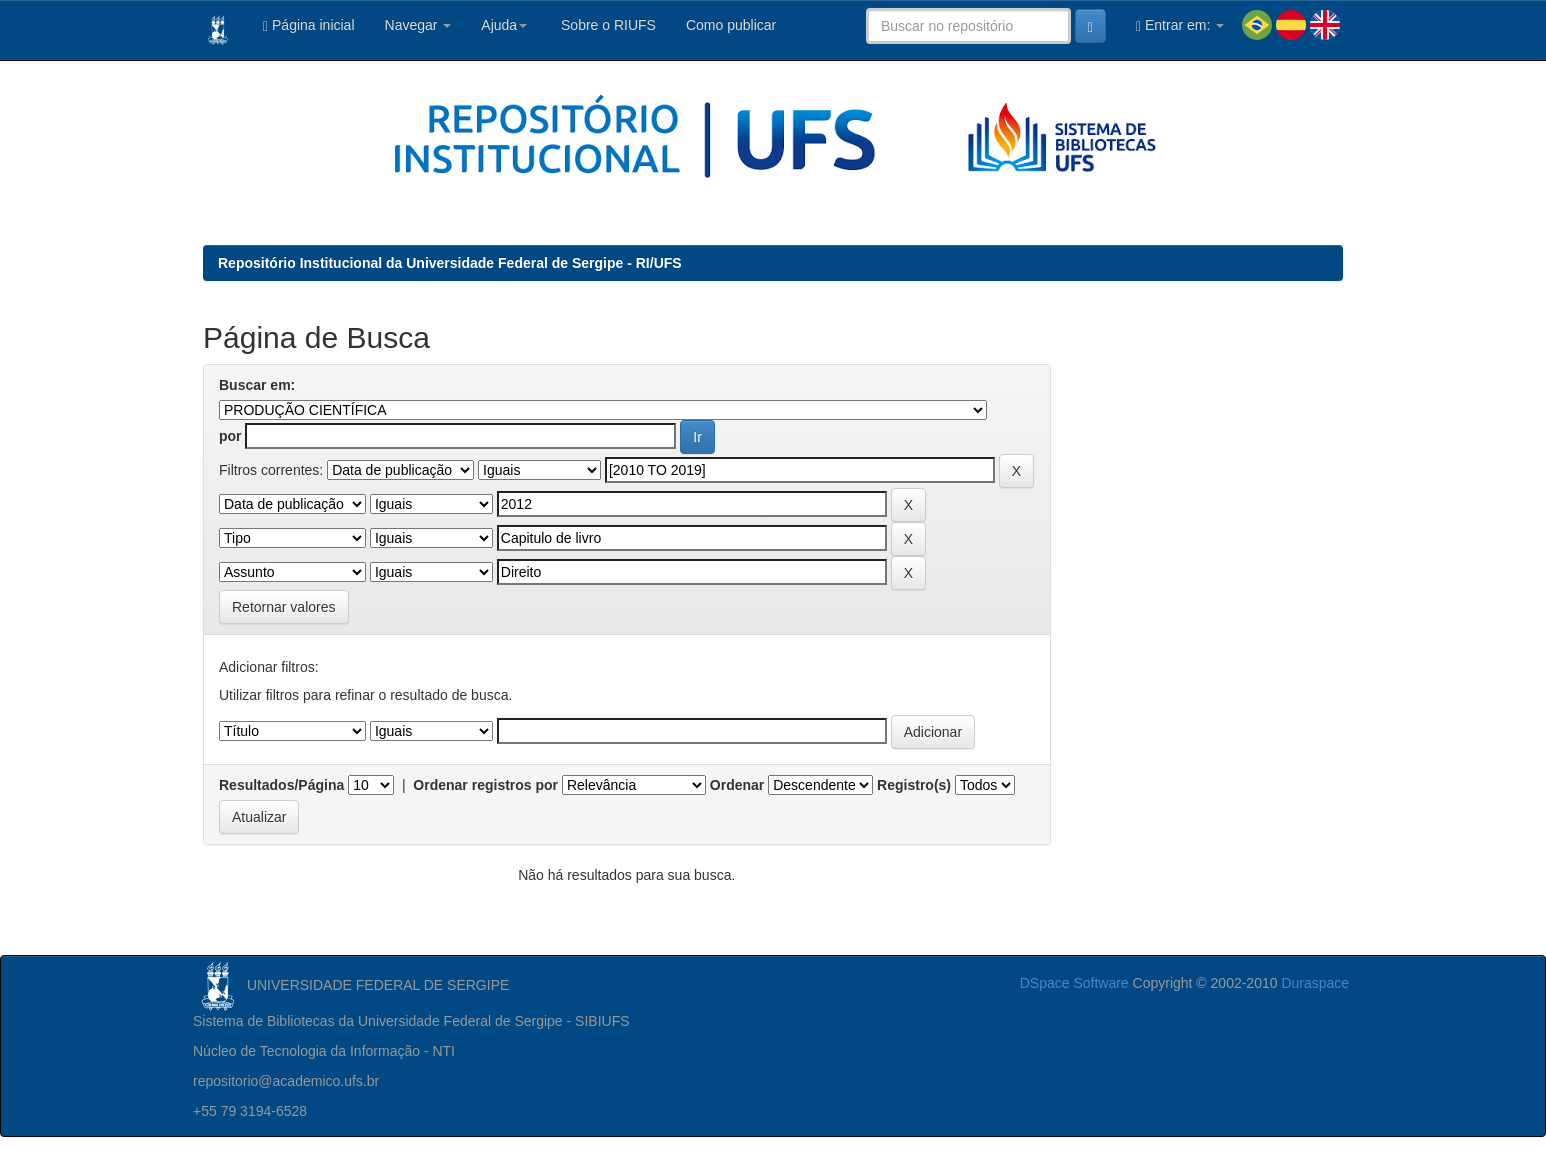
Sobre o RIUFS (606, 25)
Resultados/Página (281, 785)
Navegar (418, 25)
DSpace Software (1074, 983)
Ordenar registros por (485, 785)
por (230, 436)
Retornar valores (284, 607)
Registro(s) (914, 785)
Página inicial (309, 25)
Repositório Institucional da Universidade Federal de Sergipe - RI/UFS (450, 263)
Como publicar (731, 25)
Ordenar (737, 785)
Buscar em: (257, 385)
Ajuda (504, 25)
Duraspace (1315, 983)
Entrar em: (1180, 25)
